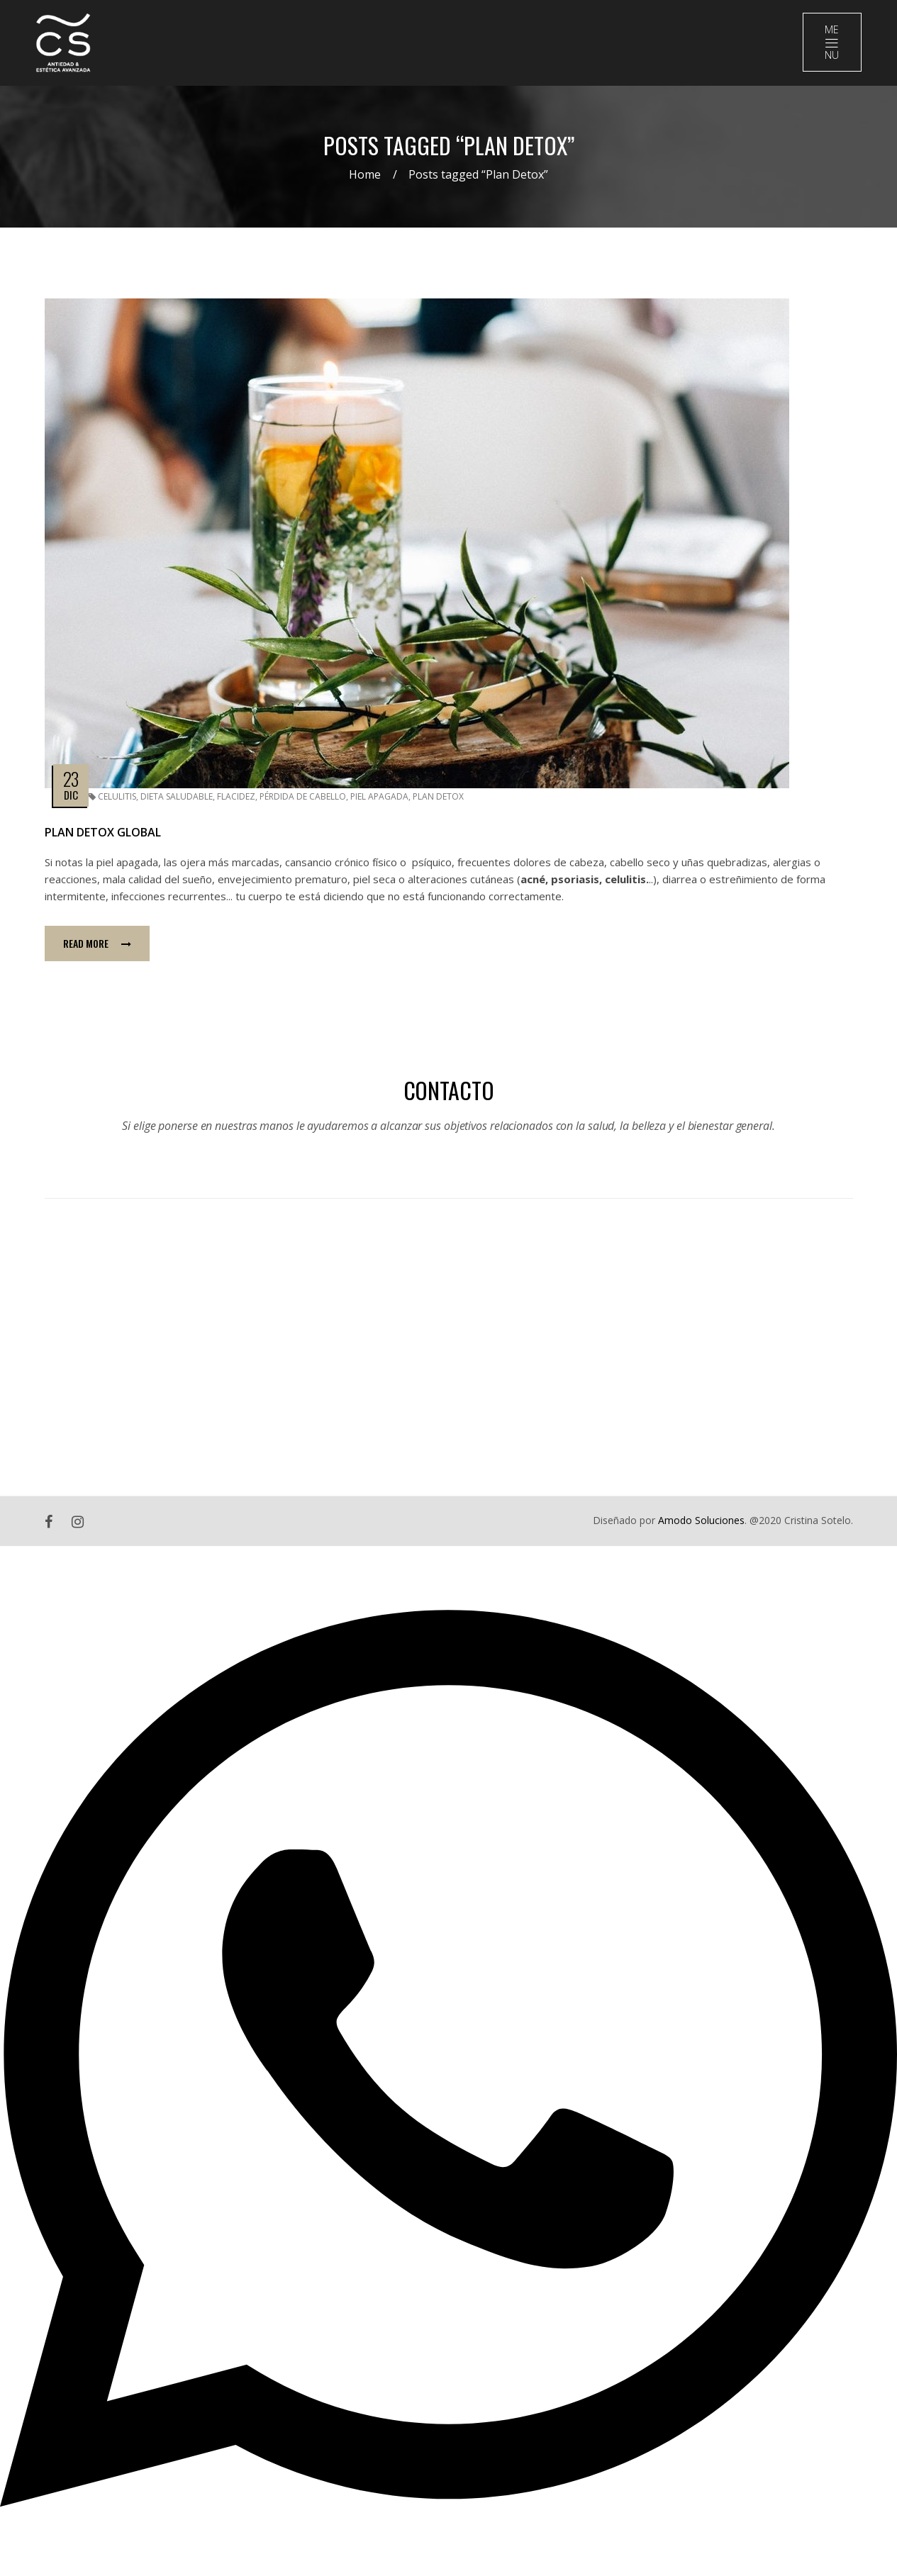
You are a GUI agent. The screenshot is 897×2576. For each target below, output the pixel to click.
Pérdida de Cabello (303, 797)
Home (365, 175)
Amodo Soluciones (701, 1521)
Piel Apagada (379, 797)
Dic (71, 795)
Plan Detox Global (103, 833)
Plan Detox (438, 797)
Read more (97, 943)
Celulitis (117, 797)
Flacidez (236, 797)
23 (70, 779)
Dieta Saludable (176, 797)
